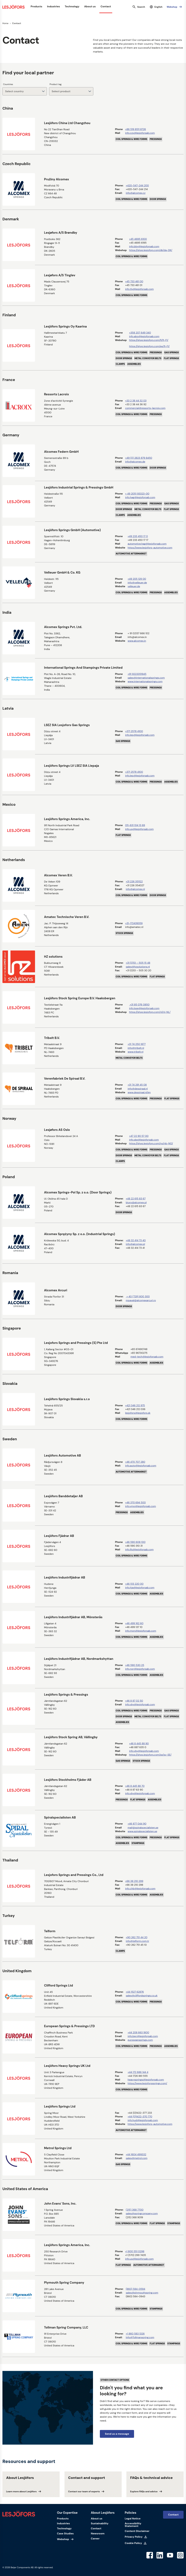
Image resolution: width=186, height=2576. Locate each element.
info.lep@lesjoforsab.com (139, 735)
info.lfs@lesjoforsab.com (139, 1549)
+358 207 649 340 (140, 332)
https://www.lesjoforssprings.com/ (147, 2083)
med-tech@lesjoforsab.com (146, 1356)
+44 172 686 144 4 (138, 2072)
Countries (8, 84)
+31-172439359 (134, 923)
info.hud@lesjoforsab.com (143, 2120)
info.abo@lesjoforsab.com (144, 336)
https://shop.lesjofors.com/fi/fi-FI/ (148, 340)
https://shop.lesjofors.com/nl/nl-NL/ (150, 1012)
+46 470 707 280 (135, 1462)
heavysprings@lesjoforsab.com (146, 2079)
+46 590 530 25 (134, 1665)
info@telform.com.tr (137, 1941)
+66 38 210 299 (134, 1881)
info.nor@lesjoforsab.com (140, 1669)
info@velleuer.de (137, 582)
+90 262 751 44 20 (136, 1937)
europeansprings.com (140, 2040)
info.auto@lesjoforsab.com (140, 1465)
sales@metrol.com (136, 2158)
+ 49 (137, 493)
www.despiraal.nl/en (139, 1092)
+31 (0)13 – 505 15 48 (138, 963)
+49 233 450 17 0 (138, 536)
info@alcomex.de (135, 461)
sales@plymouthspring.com (142, 2292)
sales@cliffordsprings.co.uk (141, 1995)
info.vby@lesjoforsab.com (140, 1704)
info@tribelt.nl (136, 1048)
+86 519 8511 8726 (135, 129)
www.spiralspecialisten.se (142, 1831)
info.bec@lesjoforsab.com (143, 2036)
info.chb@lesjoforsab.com (140, 1888)
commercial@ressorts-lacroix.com (145, 408)
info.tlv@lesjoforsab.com (139, 289)
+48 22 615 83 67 (135, 1198)
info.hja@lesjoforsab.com (139, 1587)
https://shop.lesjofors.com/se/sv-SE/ (150, 1754)
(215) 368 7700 (134, 2210)
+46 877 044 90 (137, 1824)
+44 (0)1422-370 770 (140, 2116)
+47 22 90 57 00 (139, 1136)
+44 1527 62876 (135, 1992)
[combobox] (24, 91)
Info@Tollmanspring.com (140, 2337)
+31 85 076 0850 (139, 1004)
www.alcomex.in (137, 640)
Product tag (55, 84)
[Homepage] (13, 7)
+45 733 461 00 (134, 281)
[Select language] (156, 6)
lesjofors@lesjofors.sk (137, 1413)
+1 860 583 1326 (135, 2333)
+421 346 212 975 (135, 1405)
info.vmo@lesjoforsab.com (140, 1506)
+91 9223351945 (137, 674)
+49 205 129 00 (137, 579)
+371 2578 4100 (134, 731)
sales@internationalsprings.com (146, 677)
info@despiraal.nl (138, 1088)
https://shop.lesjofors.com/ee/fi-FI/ (149, 346)
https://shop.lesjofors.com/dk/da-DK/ (150, 250)
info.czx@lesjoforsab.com (140, 133)
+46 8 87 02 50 (134, 1701)
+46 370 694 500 (135, 1502)
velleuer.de (134, 586)
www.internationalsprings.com (145, 681)
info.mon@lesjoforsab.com (140, 1631)
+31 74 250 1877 (137, 1044)
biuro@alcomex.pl (136, 1202)
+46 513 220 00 (134, 1584)
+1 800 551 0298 (134, 2251)
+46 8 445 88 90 (139, 1743)
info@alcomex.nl (135, 889)
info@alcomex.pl (135, 1244)
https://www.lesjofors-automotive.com (150, 547)
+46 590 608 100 (135, 1542)
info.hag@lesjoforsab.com (140, 497)
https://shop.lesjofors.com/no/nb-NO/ (151, 1143)
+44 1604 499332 (136, 2154)
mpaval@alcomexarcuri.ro (141, 1300)
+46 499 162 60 (134, 1623)
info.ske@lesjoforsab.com (144, 1140)
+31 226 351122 (134, 881)
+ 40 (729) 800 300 (138, 1296)
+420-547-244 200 (137, 185)
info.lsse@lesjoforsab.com (144, 1008)
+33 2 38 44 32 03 (135, 400)
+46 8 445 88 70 (134, 1786)
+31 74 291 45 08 (137, 1085)
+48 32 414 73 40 (136, 1240)
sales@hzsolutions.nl (138, 966)
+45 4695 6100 (138, 239)
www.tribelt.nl (135, 1051)
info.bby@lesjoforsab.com (144, 246)
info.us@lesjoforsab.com (139, 829)
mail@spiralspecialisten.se (143, 1827)
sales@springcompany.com (142, 2213)
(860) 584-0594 (135, 2289)
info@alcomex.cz (135, 193)
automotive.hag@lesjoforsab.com (147, 544)
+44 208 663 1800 (138, 2032)
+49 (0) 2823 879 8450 (138, 458)
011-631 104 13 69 (135, 825)
